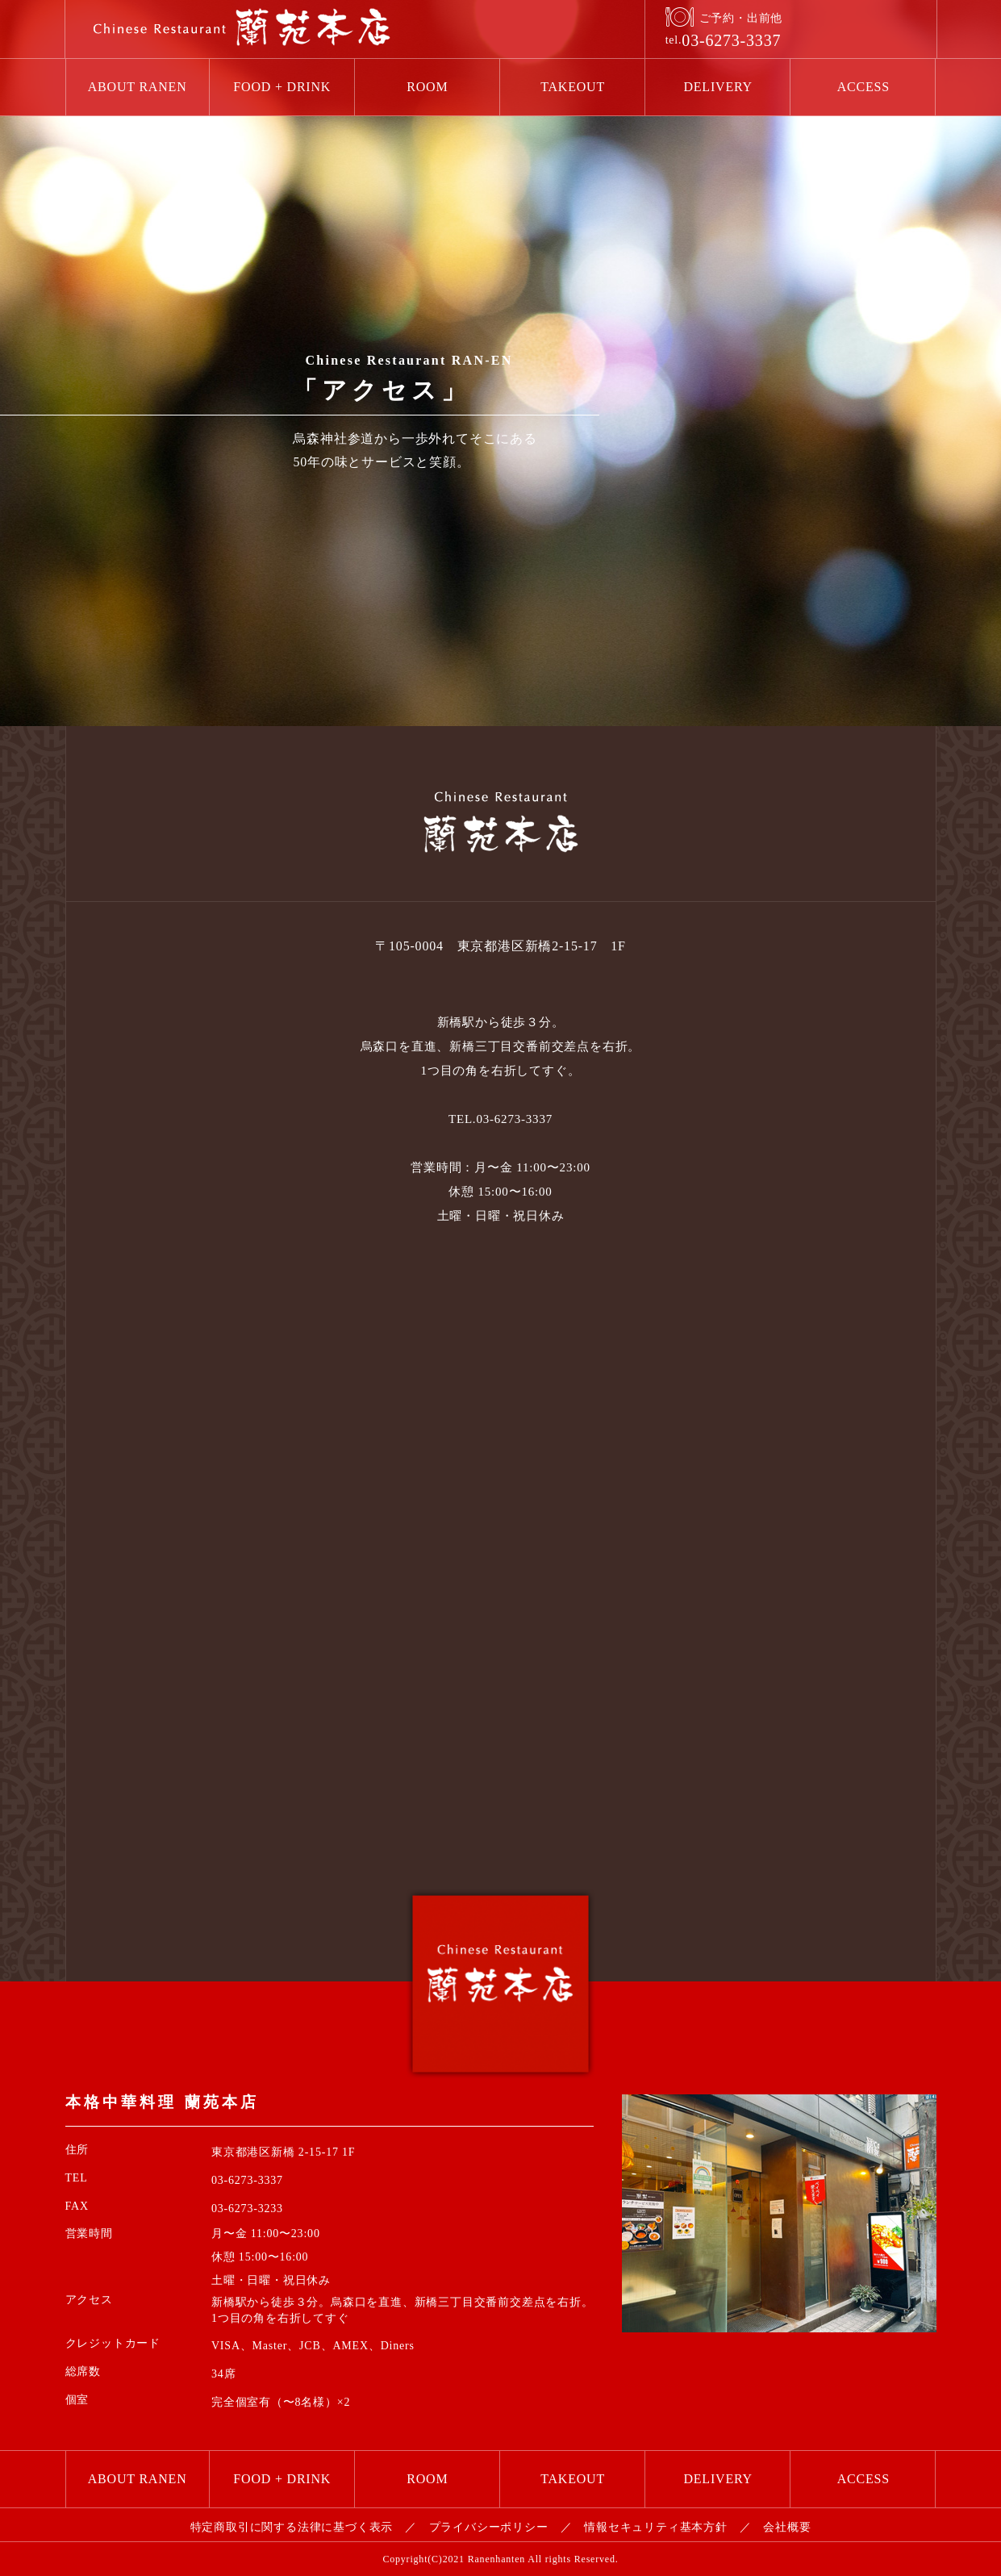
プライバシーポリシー (488, 2527)
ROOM (427, 87)
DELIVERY (718, 87)
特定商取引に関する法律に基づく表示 (292, 2527)
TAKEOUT (572, 87)
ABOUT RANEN (137, 87)
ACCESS (863, 87)
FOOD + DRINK (282, 87)
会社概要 (787, 2527)
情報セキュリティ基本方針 (656, 2527)
